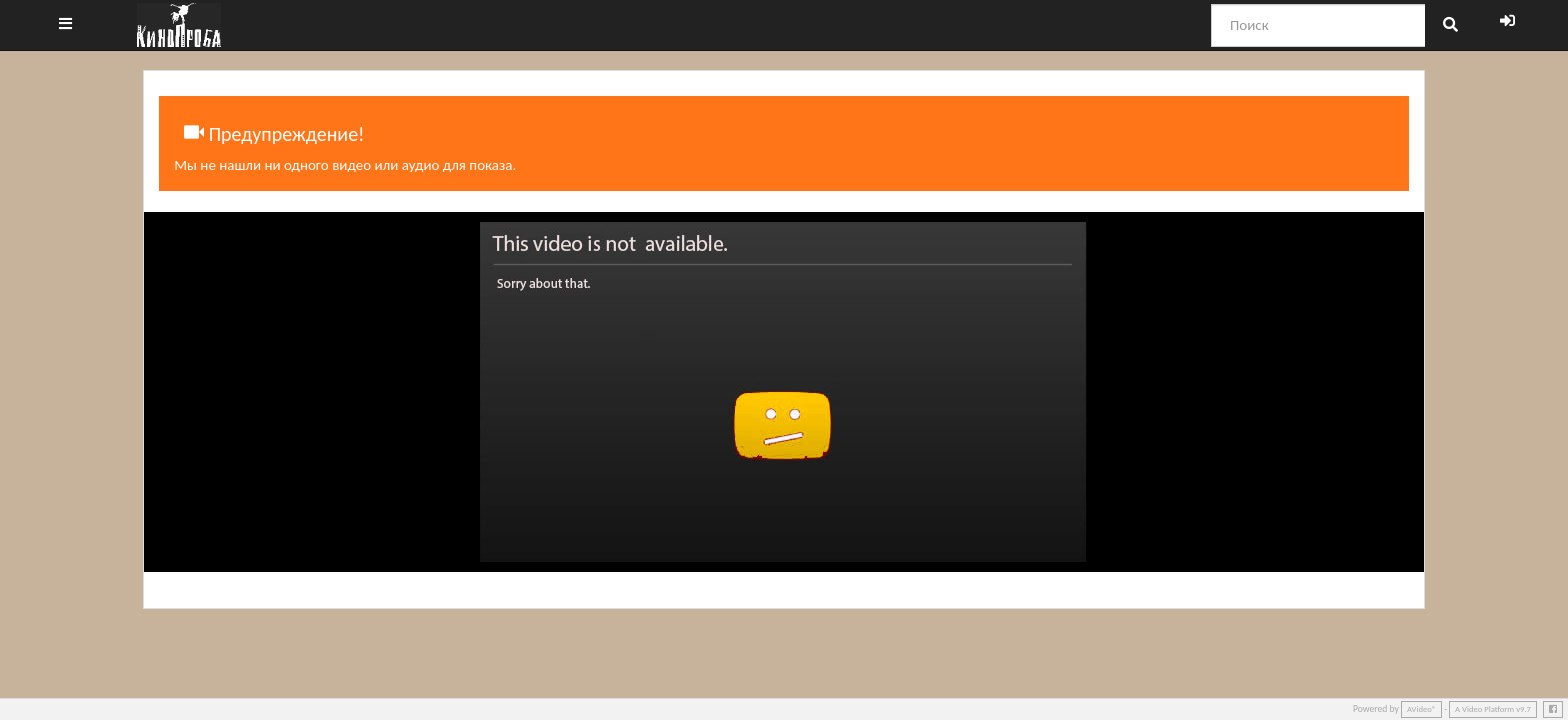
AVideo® (1421, 709)
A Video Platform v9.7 (1493, 709)
